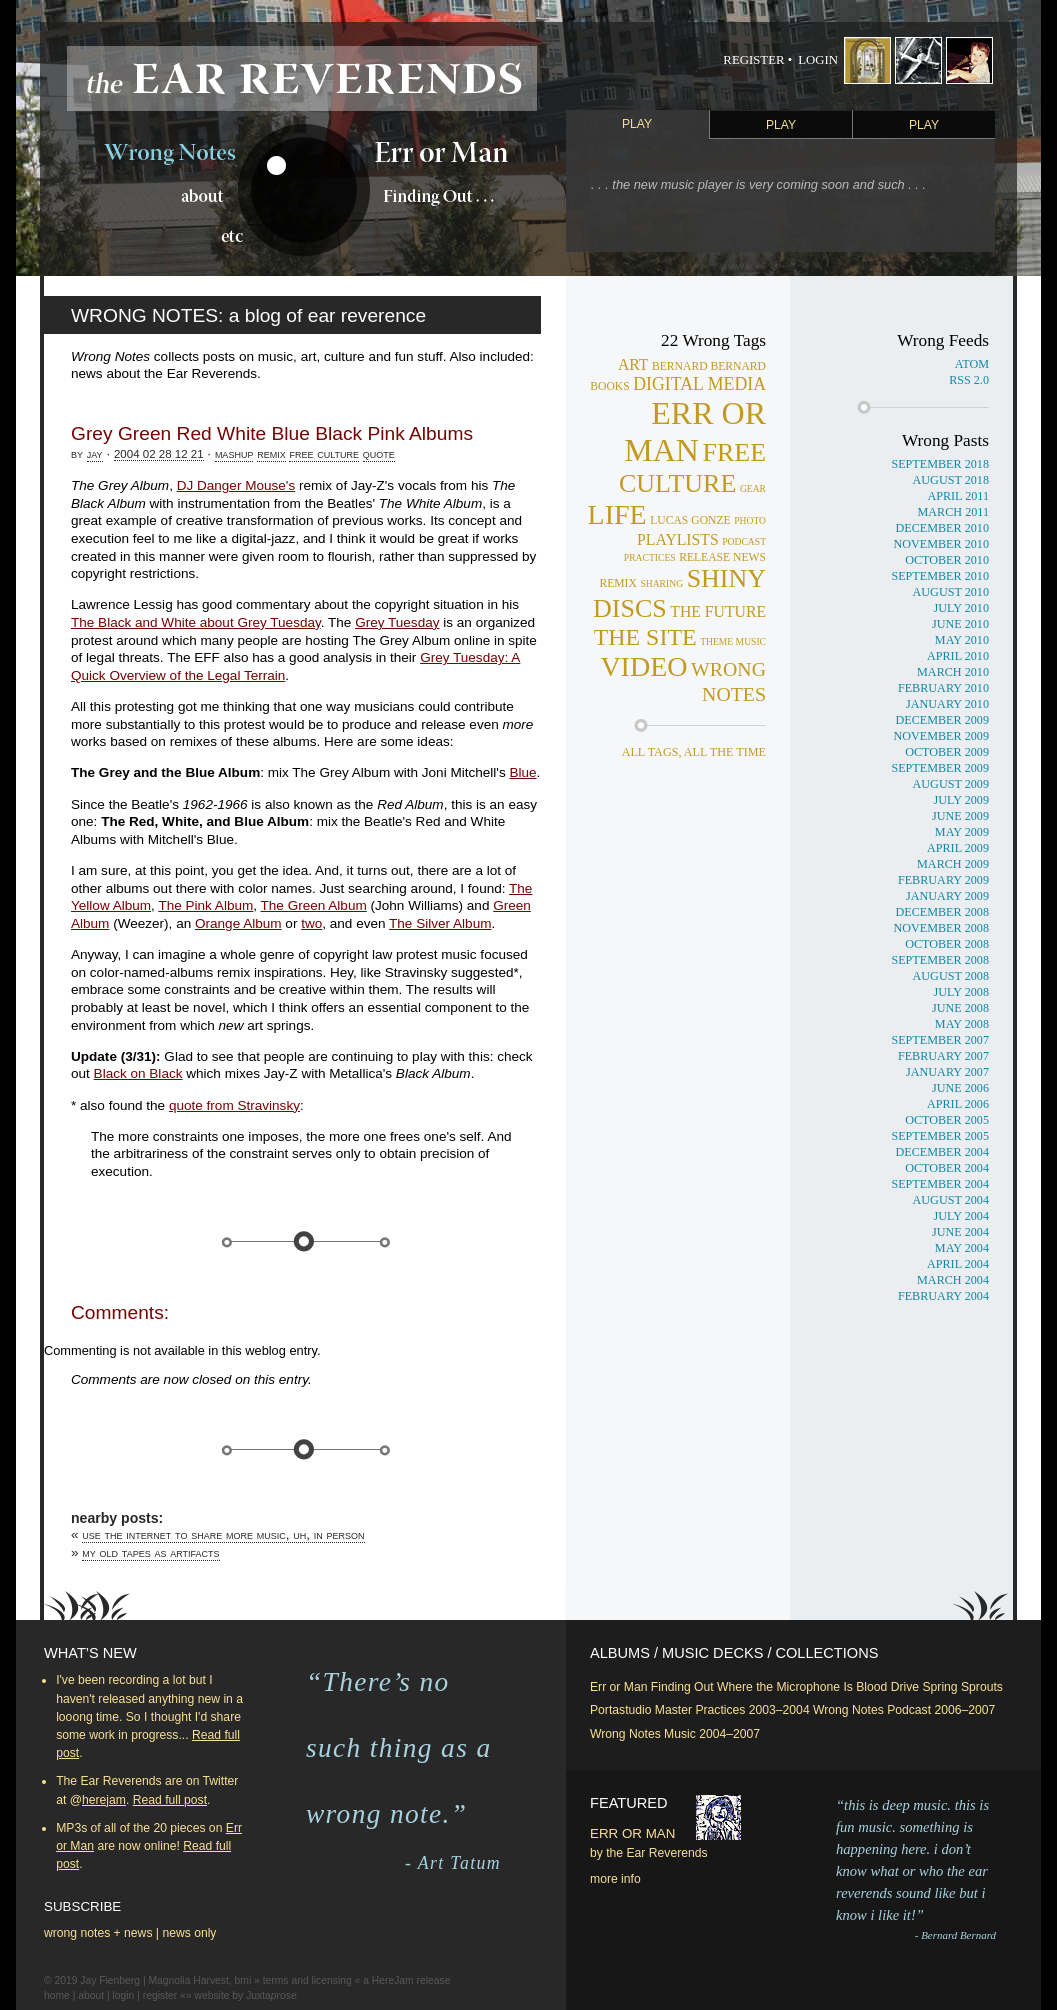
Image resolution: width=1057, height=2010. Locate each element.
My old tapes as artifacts (150, 1552)
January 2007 (947, 1072)
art (633, 364)
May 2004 (962, 1248)
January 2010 (947, 704)
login (124, 1995)
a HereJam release (406, 1980)
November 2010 (941, 544)
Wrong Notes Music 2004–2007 (675, 1734)
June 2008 (960, 1008)
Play (637, 124)
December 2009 (942, 720)
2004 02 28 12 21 (159, 454)
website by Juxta (245, 1995)
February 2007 (943, 1056)
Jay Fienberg (110, 1980)
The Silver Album (440, 923)
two (311, 923)
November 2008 (941, 928)
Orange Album (238, 923)
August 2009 (951, 784)
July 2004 (961, 1216)
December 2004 (942, 1152)
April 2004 (958, 1264)
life (617, 514)
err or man (695, 431)
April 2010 (958, 656)
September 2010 (940, 576)
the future (718, 611)
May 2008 (962, 1024)
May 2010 (962, 640)
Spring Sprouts (962, 1687)
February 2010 (943, 688)
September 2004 (940, 1184)
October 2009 (947, 752)
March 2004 (953, 1280)
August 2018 (951, 480)
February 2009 (943, 880)
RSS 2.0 (969, 380)
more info (615, 1879)
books (609, 386)
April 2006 (958, 1104)
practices (650, 557)
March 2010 (953, 672)
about (91, 1995)
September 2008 (940, 960)
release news (722, 557)
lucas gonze (690, 520)
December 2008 (942, 912)
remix (271, 453)
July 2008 (961, 992)
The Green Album (314, 905)
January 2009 (947, 896)
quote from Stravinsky (234, 1105)
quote (379, 453)
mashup (234, 453)
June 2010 (960, 624)
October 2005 (947, 1120)
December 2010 (942, 528)
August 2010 (951, 592)
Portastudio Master (641, 1710)
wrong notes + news (98, 1933)
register (160, 1995)
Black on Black (138, 1073)
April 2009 (958, 848)
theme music (733, 641)
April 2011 (958, 496)
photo (750, 520)
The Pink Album (205, 905)
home (57, 1995)
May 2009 (962, 832)
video (643, 666)
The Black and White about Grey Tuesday (196, 622)
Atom (972, 364)
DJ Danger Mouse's (236, 485)
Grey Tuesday (397, 622)
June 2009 (960, 816)
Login (818, 60)
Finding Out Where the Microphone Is (752, 1687)
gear (753, 488)
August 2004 (951, 1200)
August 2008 (951, 976)
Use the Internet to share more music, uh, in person (223, 1534)
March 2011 (953, 512)
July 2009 (961, 800)
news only (189, 1933)
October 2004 (947, 1168)
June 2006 (960, 1088)
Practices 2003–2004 (752, 1710)
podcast (744, 541)
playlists (678, 539)
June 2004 (960, 1232)
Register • (757, 60)
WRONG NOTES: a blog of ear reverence (248, 315)
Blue (522, 772)
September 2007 (940, 1040)
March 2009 (953, 864)
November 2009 (941, 736)
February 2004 (943, 1296)
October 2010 (947, 560)
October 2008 (947, 944)
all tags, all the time (694, 752)
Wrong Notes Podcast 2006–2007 (904, 1710)
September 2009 (940, 768)
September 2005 (940, 1136)
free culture (324, 453)
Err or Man (618, 1687)
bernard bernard (709, 366)
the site (645, 637)
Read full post (170, 1800)
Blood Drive (887, 1687)
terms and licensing (307, 1980)
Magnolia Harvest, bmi (199, 1980)
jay (95, 453)
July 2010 (961, 608)
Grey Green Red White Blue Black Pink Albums (272, 433)
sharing (661, 583)
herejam (104, 1800)
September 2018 (940, 464)
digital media (699, 384)
